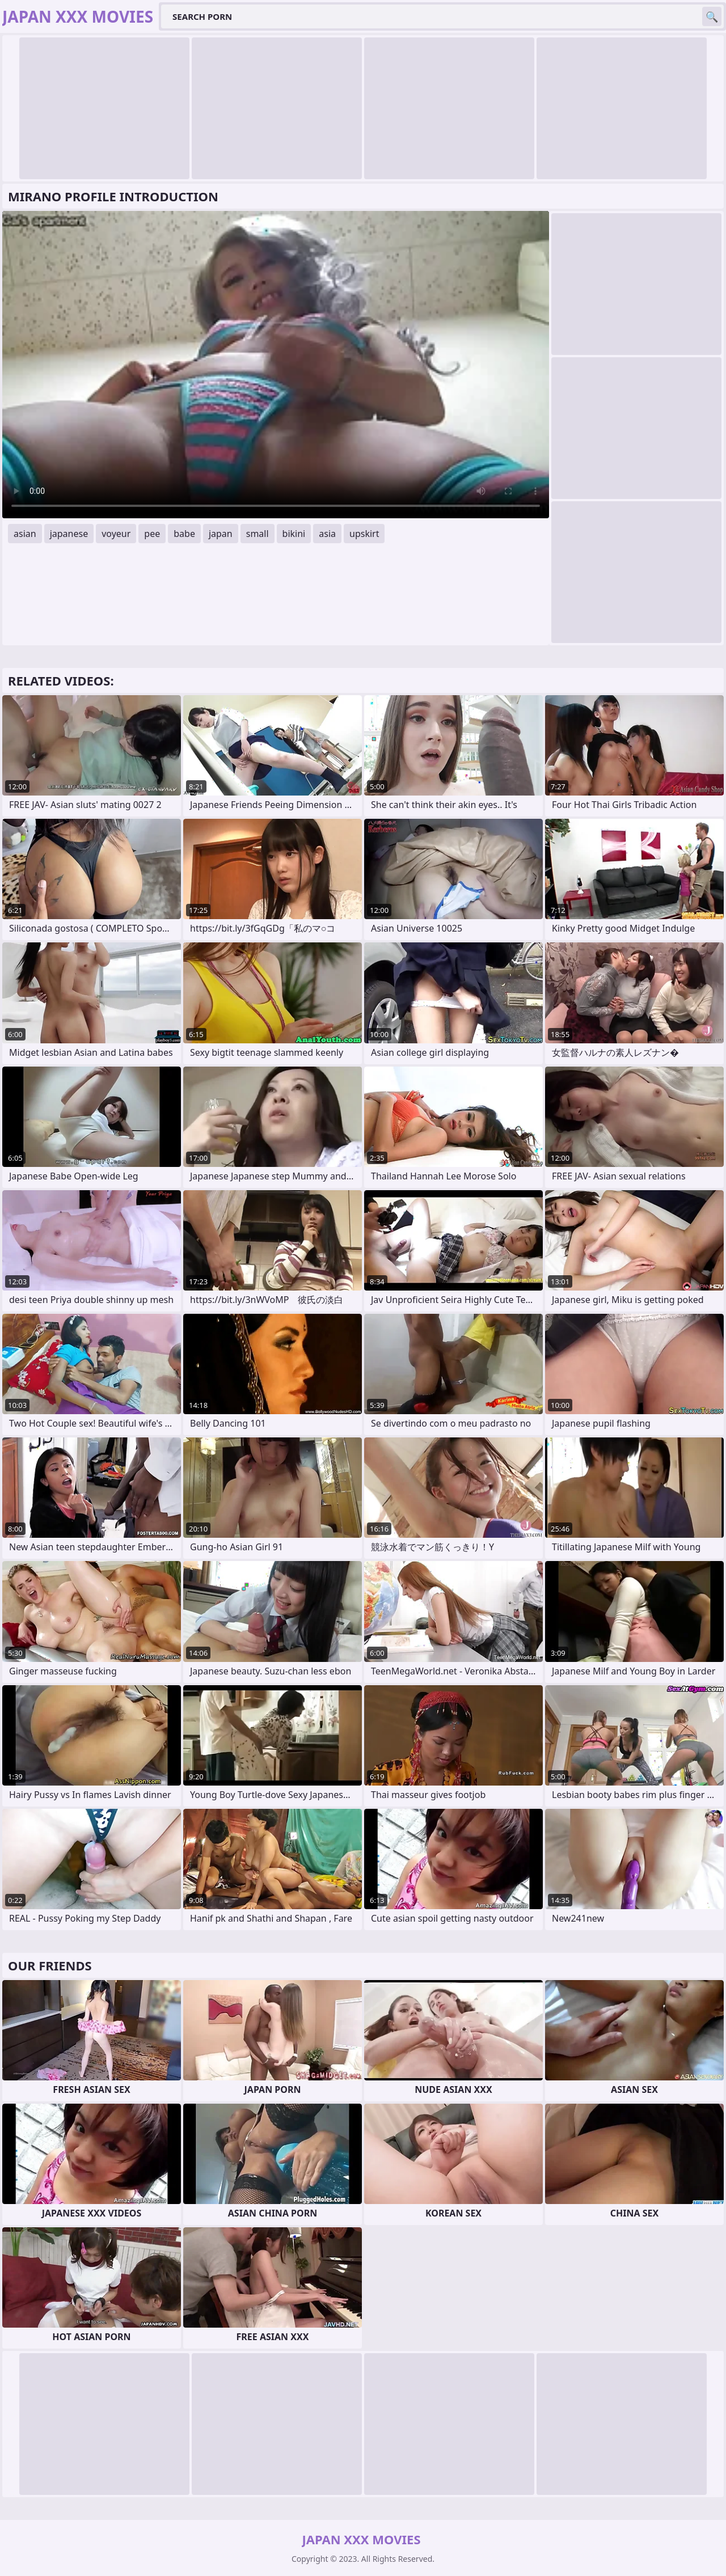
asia (327, 533)
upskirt (364, 533)
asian (25, 533)
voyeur (116, 533)
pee (152, 533)
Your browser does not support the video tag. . (275, 364)
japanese (69, 533)
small (257, 533)
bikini (294, 533)
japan (221, 533)
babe (184, 533)
